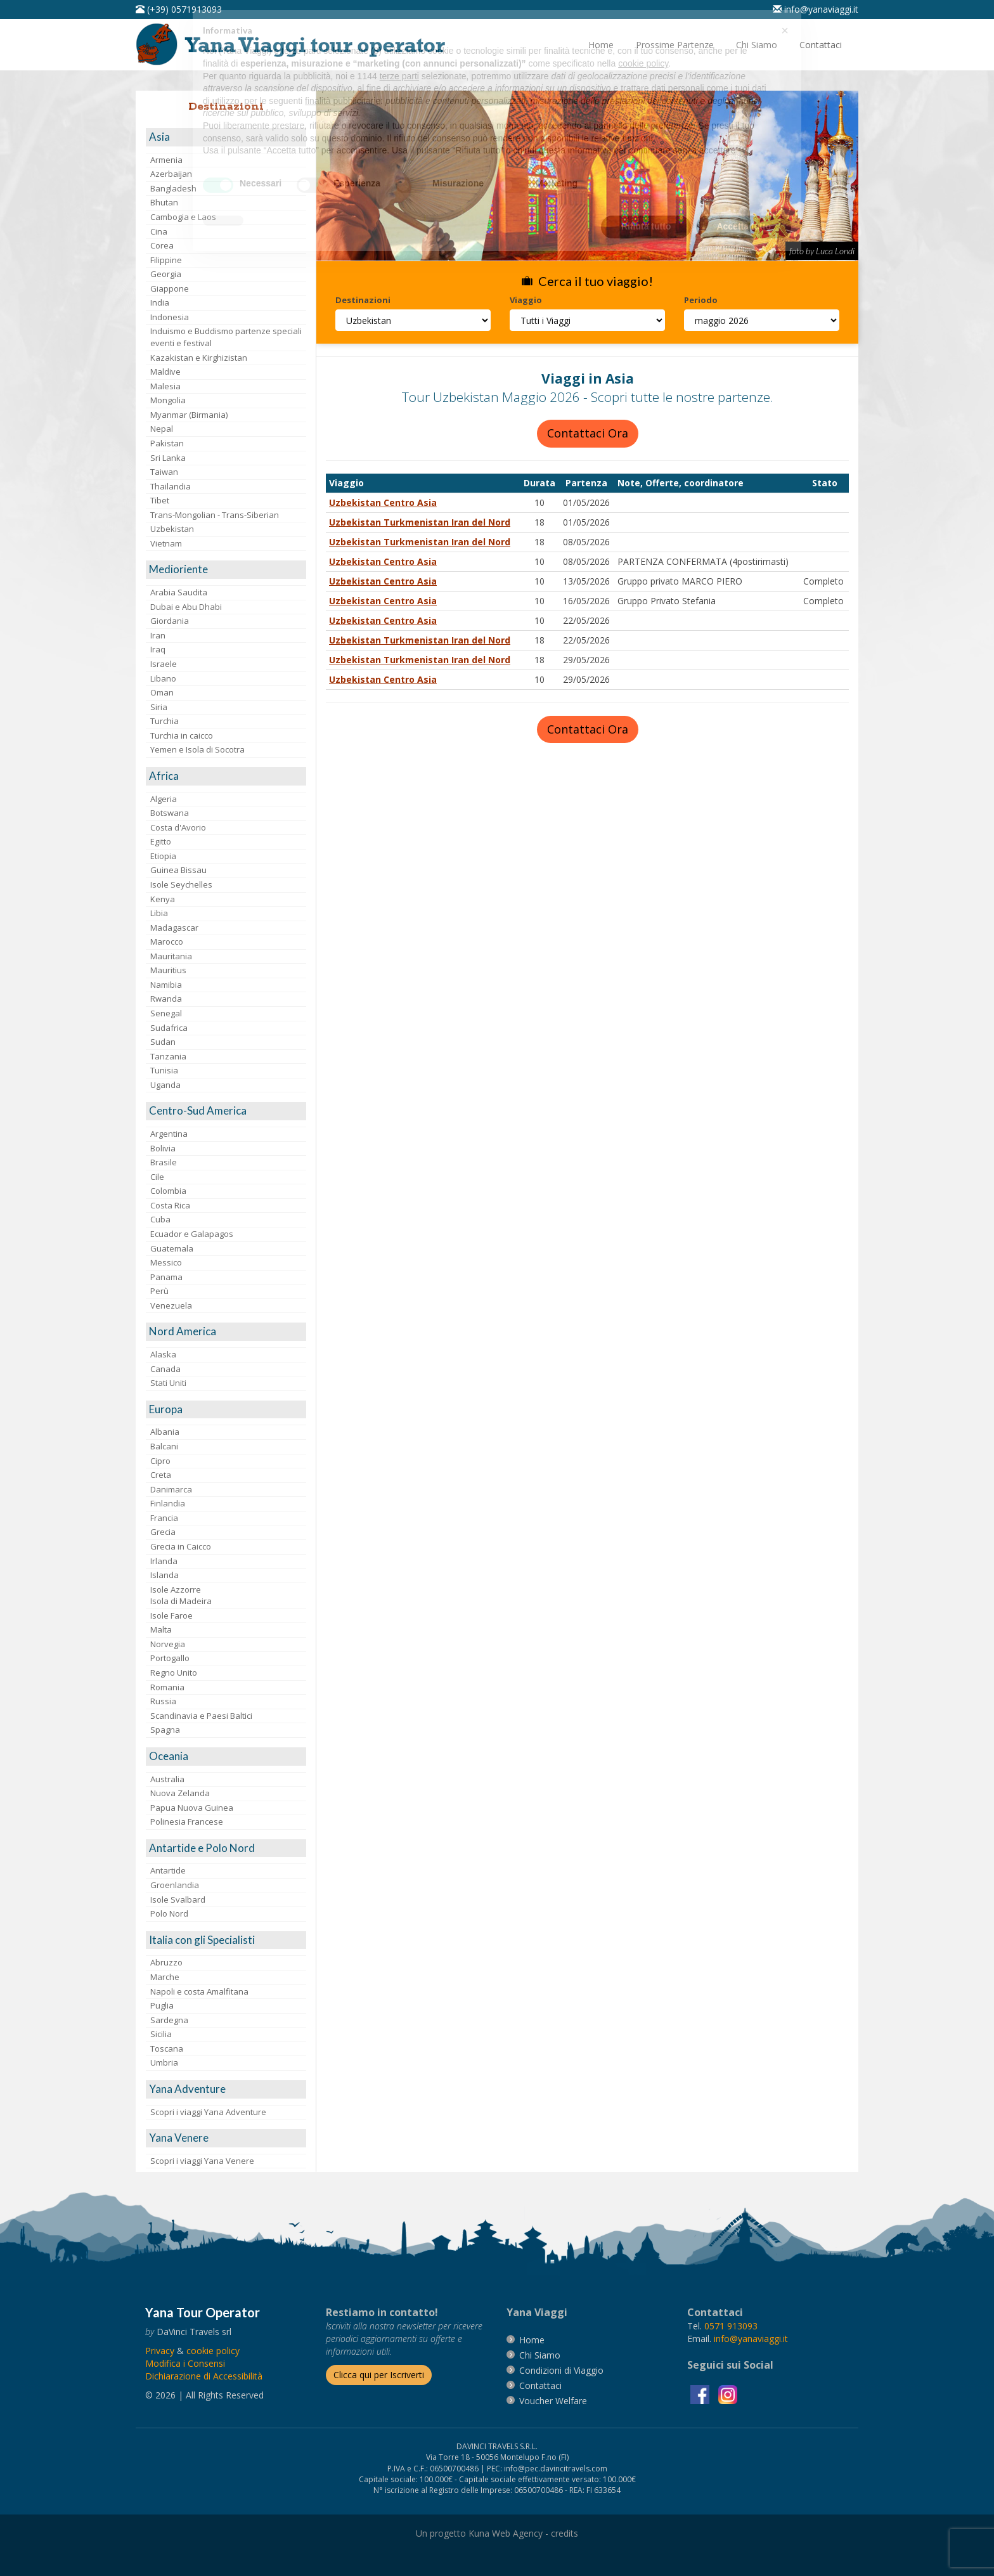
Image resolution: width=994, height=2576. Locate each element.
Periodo (701, 300)
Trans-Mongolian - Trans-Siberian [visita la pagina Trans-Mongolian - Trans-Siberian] (214, 515)
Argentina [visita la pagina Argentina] (169, 1133)
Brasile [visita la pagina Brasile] (163, 1162)
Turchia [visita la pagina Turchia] (164, 721)
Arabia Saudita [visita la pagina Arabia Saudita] (178, 592)
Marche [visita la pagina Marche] (164, 1977)
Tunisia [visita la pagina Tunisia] (164, 1070)
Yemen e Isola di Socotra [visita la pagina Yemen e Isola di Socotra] (197, 749)
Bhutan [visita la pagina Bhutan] (164, 202)
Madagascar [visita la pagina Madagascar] (174, 927)
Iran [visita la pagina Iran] (157, 635)
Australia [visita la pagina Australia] (167, 1779)
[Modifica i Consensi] (185, 2363)
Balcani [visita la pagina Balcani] (164, 1446)
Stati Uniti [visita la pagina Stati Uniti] (168, 1382)
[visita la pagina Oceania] (226, 1756)
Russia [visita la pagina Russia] (163, 1701)
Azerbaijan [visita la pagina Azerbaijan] (171, 173)
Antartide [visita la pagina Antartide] (168, 1870)
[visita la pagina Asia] (226, 137)
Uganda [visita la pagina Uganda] (165, 1085)
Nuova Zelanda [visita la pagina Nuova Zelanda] (180, 1793)
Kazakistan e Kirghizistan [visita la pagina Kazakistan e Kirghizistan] (198, 357)
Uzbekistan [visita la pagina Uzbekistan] (172, 528)
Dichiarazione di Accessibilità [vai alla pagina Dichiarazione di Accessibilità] (203, 2376)
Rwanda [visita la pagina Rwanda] (166, 998)
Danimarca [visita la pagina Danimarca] (171, 1489)
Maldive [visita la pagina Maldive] (165, 371)
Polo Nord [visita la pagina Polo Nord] (169, 1913)
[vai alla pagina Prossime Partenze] (674, 45)
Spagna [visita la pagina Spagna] (165, 1729)
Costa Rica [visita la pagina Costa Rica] (170, 1205)
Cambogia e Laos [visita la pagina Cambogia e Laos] (183, 217)
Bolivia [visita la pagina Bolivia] (163, 1148)
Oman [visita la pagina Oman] (162, 692)
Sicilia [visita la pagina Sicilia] (161, 2034)
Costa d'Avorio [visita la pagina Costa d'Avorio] (178, 827)
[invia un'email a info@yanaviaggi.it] (751, 2339)
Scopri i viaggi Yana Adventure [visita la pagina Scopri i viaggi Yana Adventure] (208, 2112)
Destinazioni (362, 300)
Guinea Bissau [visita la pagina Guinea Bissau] (178, 870)
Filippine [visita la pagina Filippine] (166, 260)
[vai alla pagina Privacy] (159, 2351)
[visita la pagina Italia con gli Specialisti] (226, 1940)
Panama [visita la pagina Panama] (166, 1277)
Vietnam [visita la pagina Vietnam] (166, 543)
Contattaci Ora (587, 433)
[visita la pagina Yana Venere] (226, 2138)
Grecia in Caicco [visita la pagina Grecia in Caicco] (180, 1546)
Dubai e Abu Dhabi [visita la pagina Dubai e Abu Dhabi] (186, 606)
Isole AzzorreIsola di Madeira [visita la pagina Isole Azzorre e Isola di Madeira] (181, 1595)
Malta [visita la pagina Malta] (161, 1629)
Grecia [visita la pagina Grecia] (163, 1531)
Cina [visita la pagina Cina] (158, 231)
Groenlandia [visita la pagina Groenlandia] (174, 1885)
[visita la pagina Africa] (226, 776)
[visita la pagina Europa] (226, 1410)
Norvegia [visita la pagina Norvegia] (167, 1644)
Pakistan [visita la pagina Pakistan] (167, 443)
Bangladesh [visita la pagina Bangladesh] (173, 188)
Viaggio (526, 300)
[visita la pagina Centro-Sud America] (226, 1111)
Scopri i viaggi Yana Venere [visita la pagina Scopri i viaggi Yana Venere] (202, 2160)
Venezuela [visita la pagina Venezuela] (171, 1305)
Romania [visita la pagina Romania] (167, 1687)
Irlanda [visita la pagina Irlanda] (164, 1561)
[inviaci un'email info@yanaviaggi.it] (815, 9)
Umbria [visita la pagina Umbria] (164, 2062)
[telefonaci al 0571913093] (179, 9)
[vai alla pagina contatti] (540, 2385)
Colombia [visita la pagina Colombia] (168, 1190)
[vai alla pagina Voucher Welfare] (553, 2401)
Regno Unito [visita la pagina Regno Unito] (173, 1672)
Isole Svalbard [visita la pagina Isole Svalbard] (177, 1899)
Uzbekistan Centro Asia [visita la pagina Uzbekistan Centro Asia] (383, 502)
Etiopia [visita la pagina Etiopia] (163, 856)
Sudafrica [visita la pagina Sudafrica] (169, 1027)
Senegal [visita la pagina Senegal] (166, 1013)
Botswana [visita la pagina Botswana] (169, 813)
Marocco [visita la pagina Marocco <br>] (166, 941)
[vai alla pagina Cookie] (213, 2351)
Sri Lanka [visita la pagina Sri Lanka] (168, 457)
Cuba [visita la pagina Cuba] (160, 1219)
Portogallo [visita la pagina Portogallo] (170, 1658)
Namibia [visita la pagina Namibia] (166, 984)
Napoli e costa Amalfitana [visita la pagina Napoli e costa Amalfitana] (199, 1991)
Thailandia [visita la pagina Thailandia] (170, 486)
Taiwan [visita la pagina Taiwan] (164, 471)
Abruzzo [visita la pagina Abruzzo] (166, 1962)
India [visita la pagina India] (159, 302)
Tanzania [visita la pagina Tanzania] (168, 1056)
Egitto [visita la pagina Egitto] (160, 841)
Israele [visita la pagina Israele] (163, 664)
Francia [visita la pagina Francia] (164, 1518)
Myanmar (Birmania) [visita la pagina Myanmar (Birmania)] (189, 414)
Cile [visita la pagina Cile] (157, 1176)
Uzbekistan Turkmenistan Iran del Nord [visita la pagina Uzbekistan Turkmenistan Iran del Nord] (419, 522)
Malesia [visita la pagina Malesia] (165, 386)
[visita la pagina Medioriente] (226, 569)
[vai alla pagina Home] (294, 43)
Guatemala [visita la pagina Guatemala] (171, 1248)
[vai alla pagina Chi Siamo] (757, 45)
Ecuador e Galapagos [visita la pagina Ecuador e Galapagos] (191, 1233)
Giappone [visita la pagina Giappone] (169, 288)
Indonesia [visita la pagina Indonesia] (169, 317)
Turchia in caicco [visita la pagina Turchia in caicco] (181, 735)
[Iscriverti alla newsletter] (379, 2375)
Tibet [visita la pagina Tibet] (159, 500)
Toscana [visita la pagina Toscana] (166, 2048)
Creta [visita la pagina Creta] (160, 1474)
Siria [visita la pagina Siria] (158, 707)
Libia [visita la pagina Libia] (159, 913)
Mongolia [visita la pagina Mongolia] (168, 400)
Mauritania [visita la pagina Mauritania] (171, 956)
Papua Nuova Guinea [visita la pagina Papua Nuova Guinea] (191, 1807)
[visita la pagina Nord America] (226, 1332)
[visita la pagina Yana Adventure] (226, 2089)
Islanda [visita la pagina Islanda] (164, 1575)
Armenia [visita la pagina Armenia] (166, 159)
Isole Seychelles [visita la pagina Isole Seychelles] (181, 884)
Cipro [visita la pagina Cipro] (160, 1460)
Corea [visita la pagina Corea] (162, 245)
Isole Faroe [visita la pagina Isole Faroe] (171, 1615)
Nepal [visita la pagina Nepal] (161, 428)
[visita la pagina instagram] (727, 2394)
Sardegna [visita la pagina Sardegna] (169, 2020)
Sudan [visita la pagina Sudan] (163, 1041)
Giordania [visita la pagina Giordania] (169, 620)
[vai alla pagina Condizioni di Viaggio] (561, 2370)
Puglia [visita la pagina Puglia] (162, 2005)
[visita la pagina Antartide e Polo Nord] (226, 1848)
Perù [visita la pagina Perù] (159, 1291)
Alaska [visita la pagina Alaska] (163, 1354)
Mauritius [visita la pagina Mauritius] (168, 970)
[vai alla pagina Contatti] (820, 45)
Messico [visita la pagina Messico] (166, 1262)
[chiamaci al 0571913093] (731, 2326)
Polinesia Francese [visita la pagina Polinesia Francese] (186, 1821)
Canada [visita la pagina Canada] (165, 1369)
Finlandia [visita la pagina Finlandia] (167, 1503)
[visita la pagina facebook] (701, 2394)
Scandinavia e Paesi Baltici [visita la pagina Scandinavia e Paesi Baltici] (201, 1715)
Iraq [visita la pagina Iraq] (157, 649)
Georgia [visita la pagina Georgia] (165, 274)
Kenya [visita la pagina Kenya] (162, 899)
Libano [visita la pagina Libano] (163, 678)
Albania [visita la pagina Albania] (164, 1431)
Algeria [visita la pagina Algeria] (163, 799)
